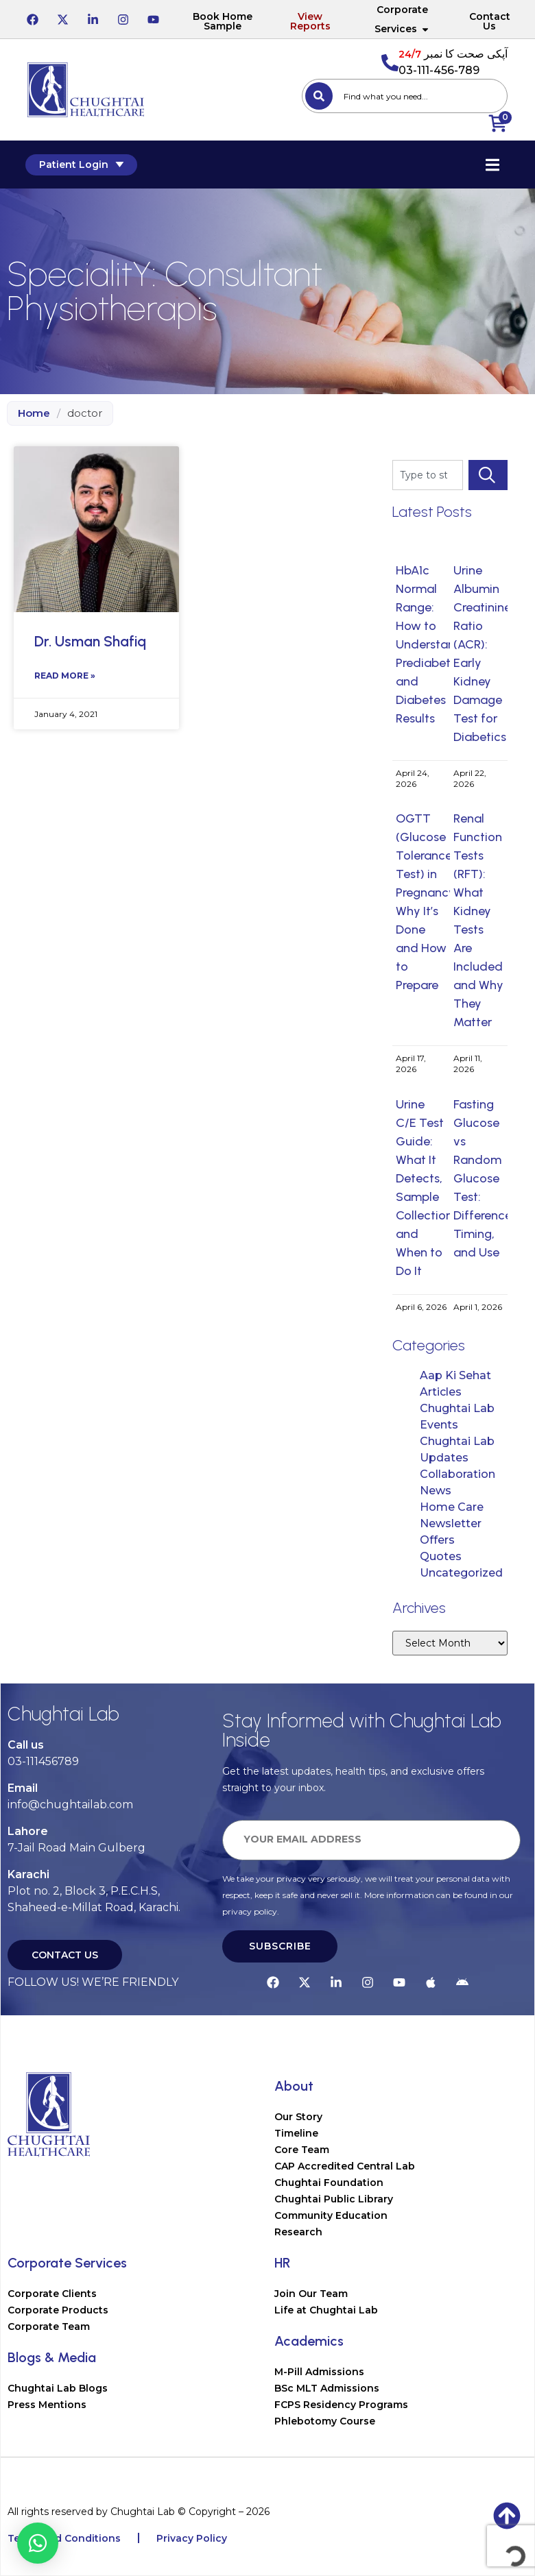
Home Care (452, 1507)
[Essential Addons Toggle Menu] (490, 164)
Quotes (441, 1556)
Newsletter (451, 1523)
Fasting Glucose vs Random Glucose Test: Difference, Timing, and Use (483, 1178)
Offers (437, 1539)
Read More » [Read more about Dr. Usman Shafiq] (64, 675)
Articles (441, 1391)
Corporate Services (402, 19)
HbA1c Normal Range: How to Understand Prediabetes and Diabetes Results (429, 644)
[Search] (319, 96)
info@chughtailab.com (70, 1804)
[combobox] (405, 96)
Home (34, 413)
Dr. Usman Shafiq (90, 641)
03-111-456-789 (439, 70)
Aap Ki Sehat (455, 1375)
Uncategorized (461, 1572)
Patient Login (83, 164)
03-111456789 (43, 1761)
